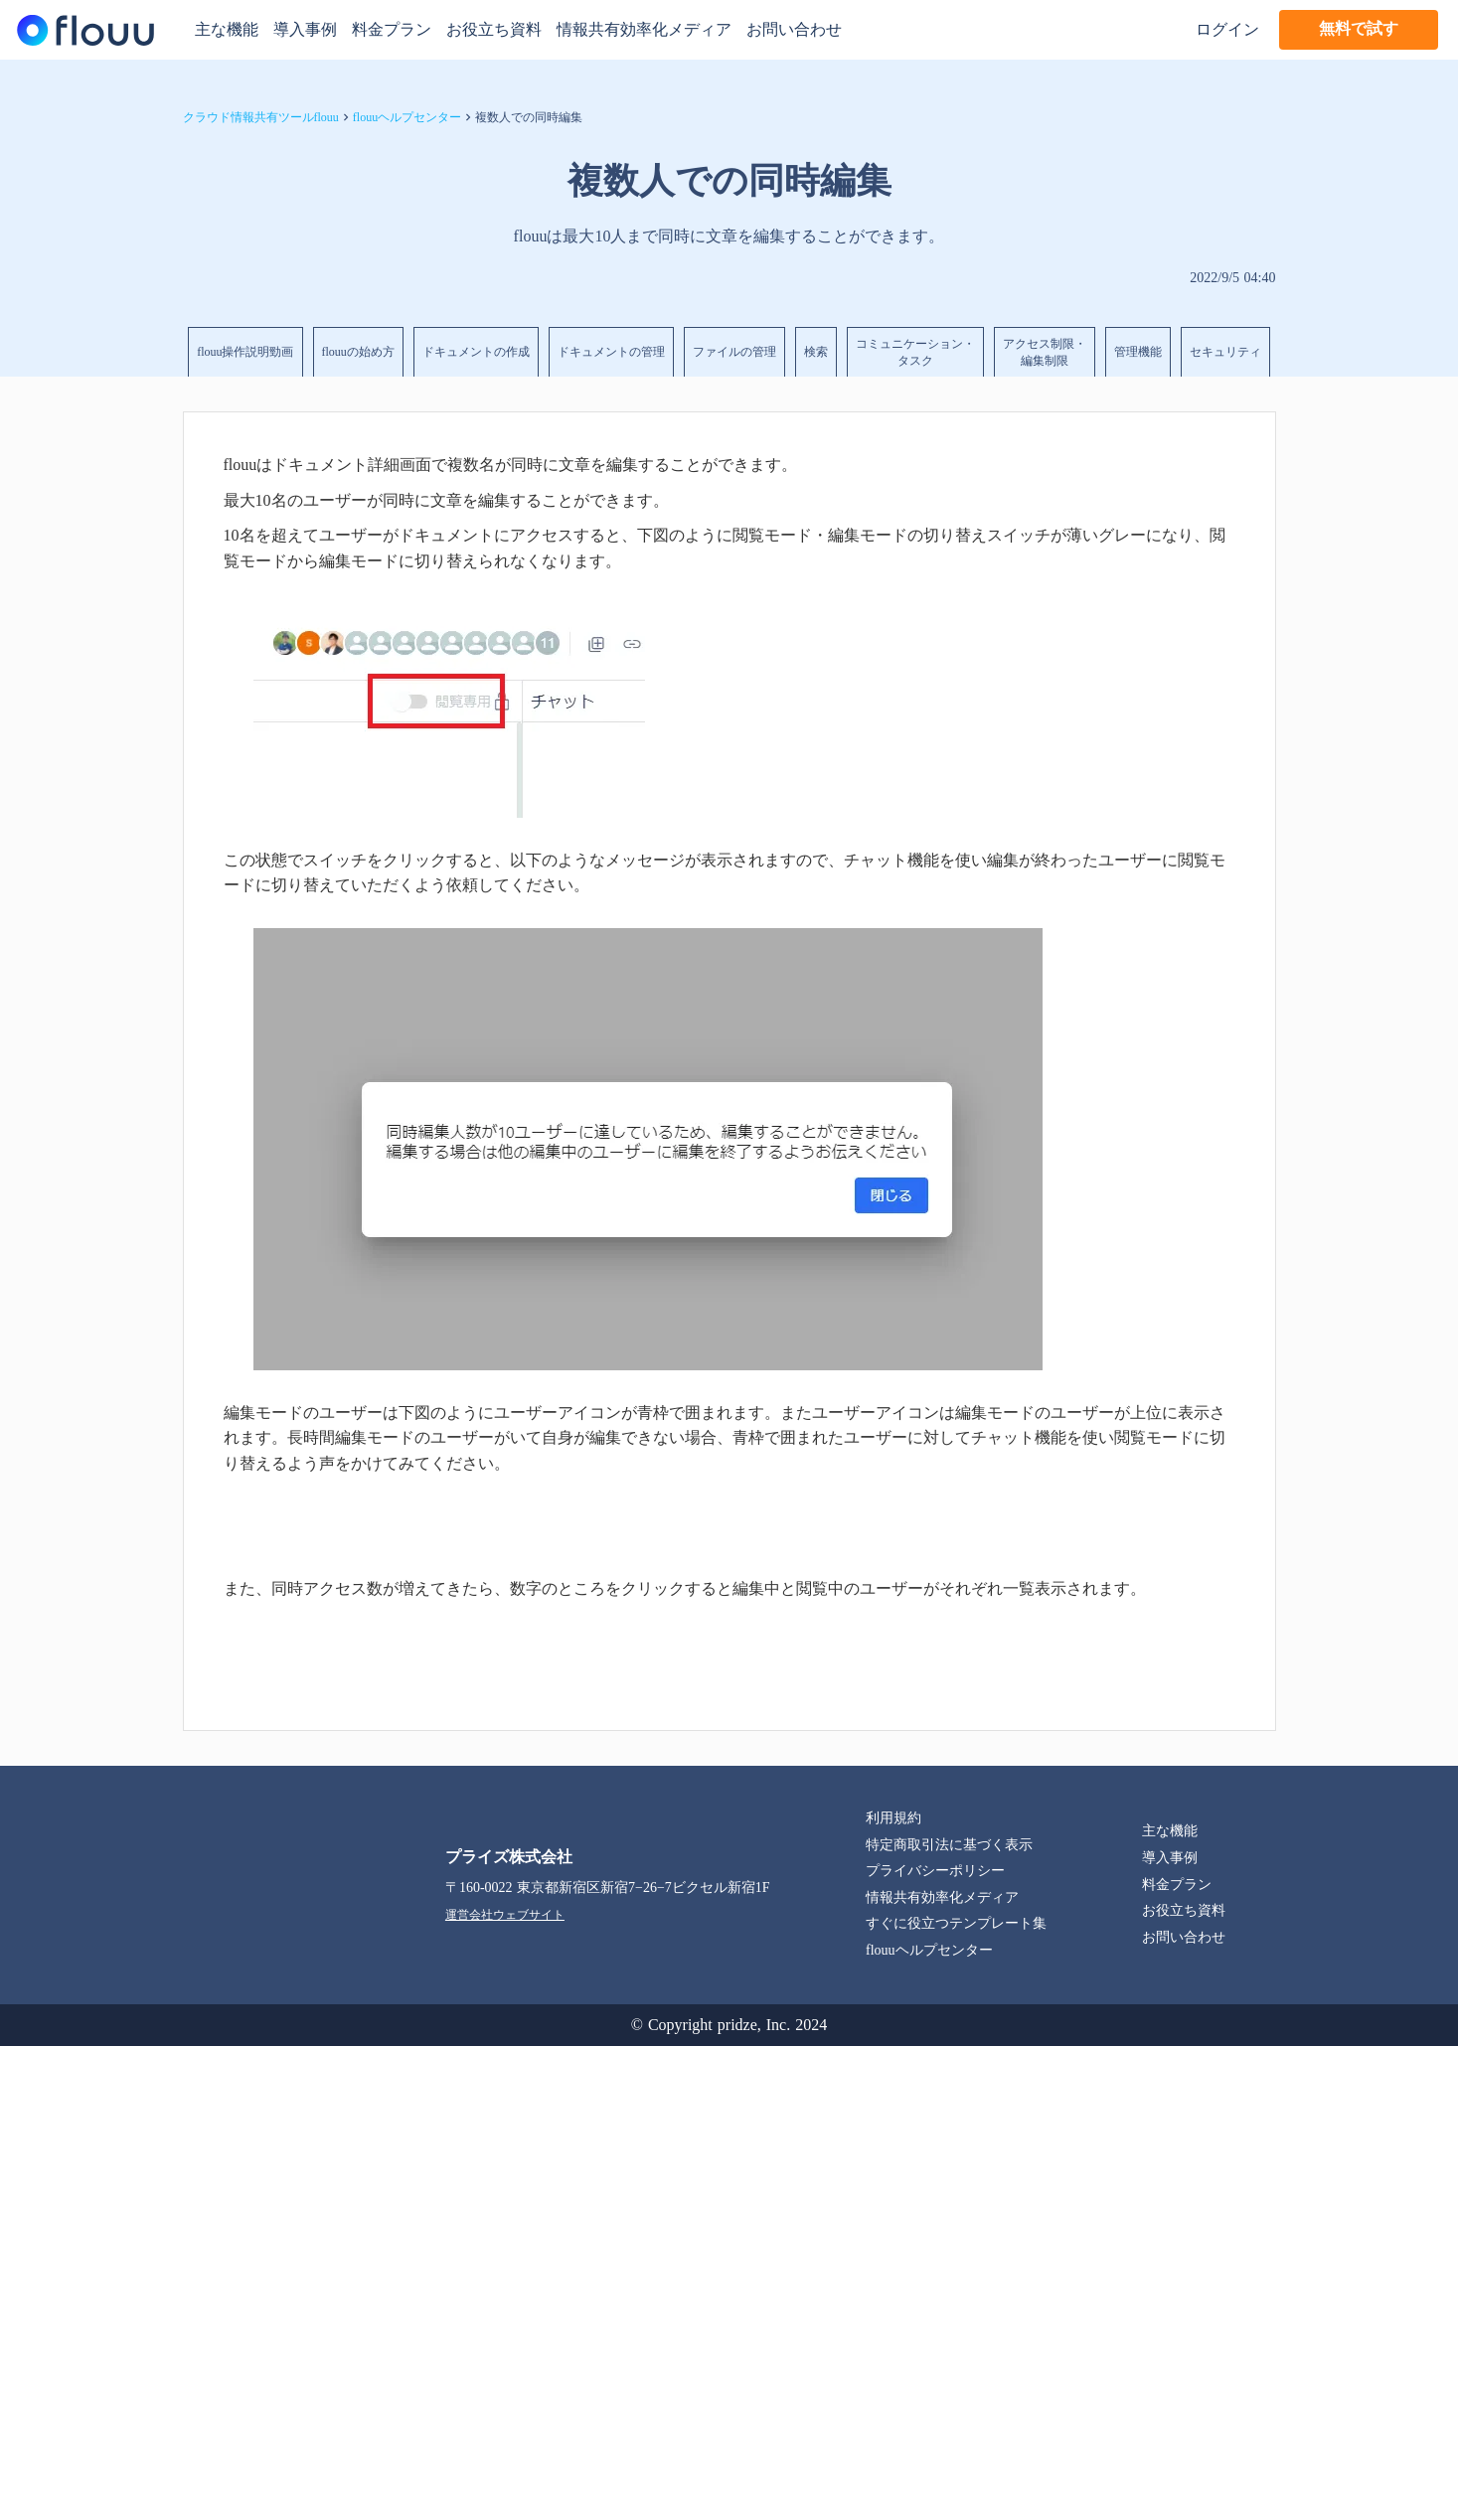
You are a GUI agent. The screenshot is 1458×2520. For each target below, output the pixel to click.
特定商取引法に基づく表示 (949, 1844)
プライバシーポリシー (935, 1870)
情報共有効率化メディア (644, 29)
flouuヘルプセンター (407, 117)
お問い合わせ (794, 29)
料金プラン (391, 29)
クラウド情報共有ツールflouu (261, 117)
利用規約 (893, 1818)
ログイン (1227, 29)
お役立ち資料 (494, 29)
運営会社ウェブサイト (505, 1915)
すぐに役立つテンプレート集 (956, 1923)
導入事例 (305, 29)
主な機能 (226, 29)
